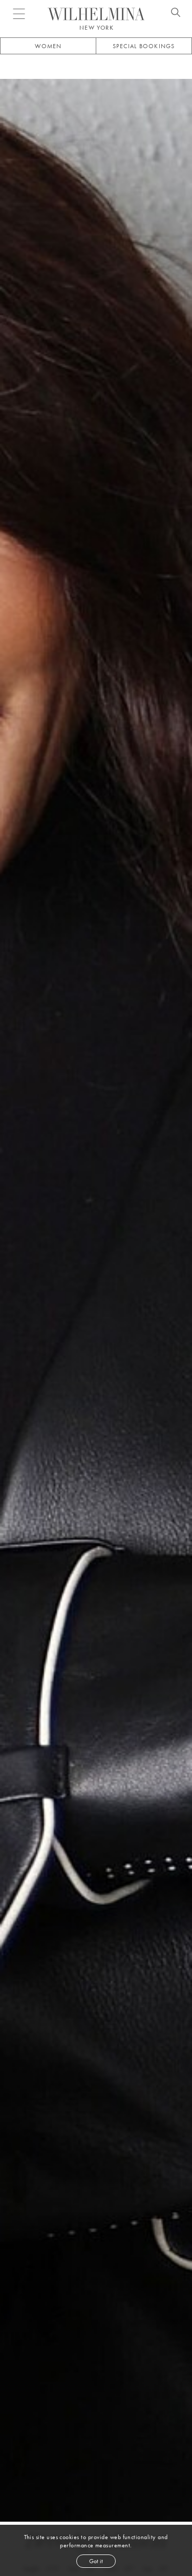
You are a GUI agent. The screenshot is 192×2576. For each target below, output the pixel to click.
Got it (96, 2561)
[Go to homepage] (96, 14)
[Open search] (175, 13)
